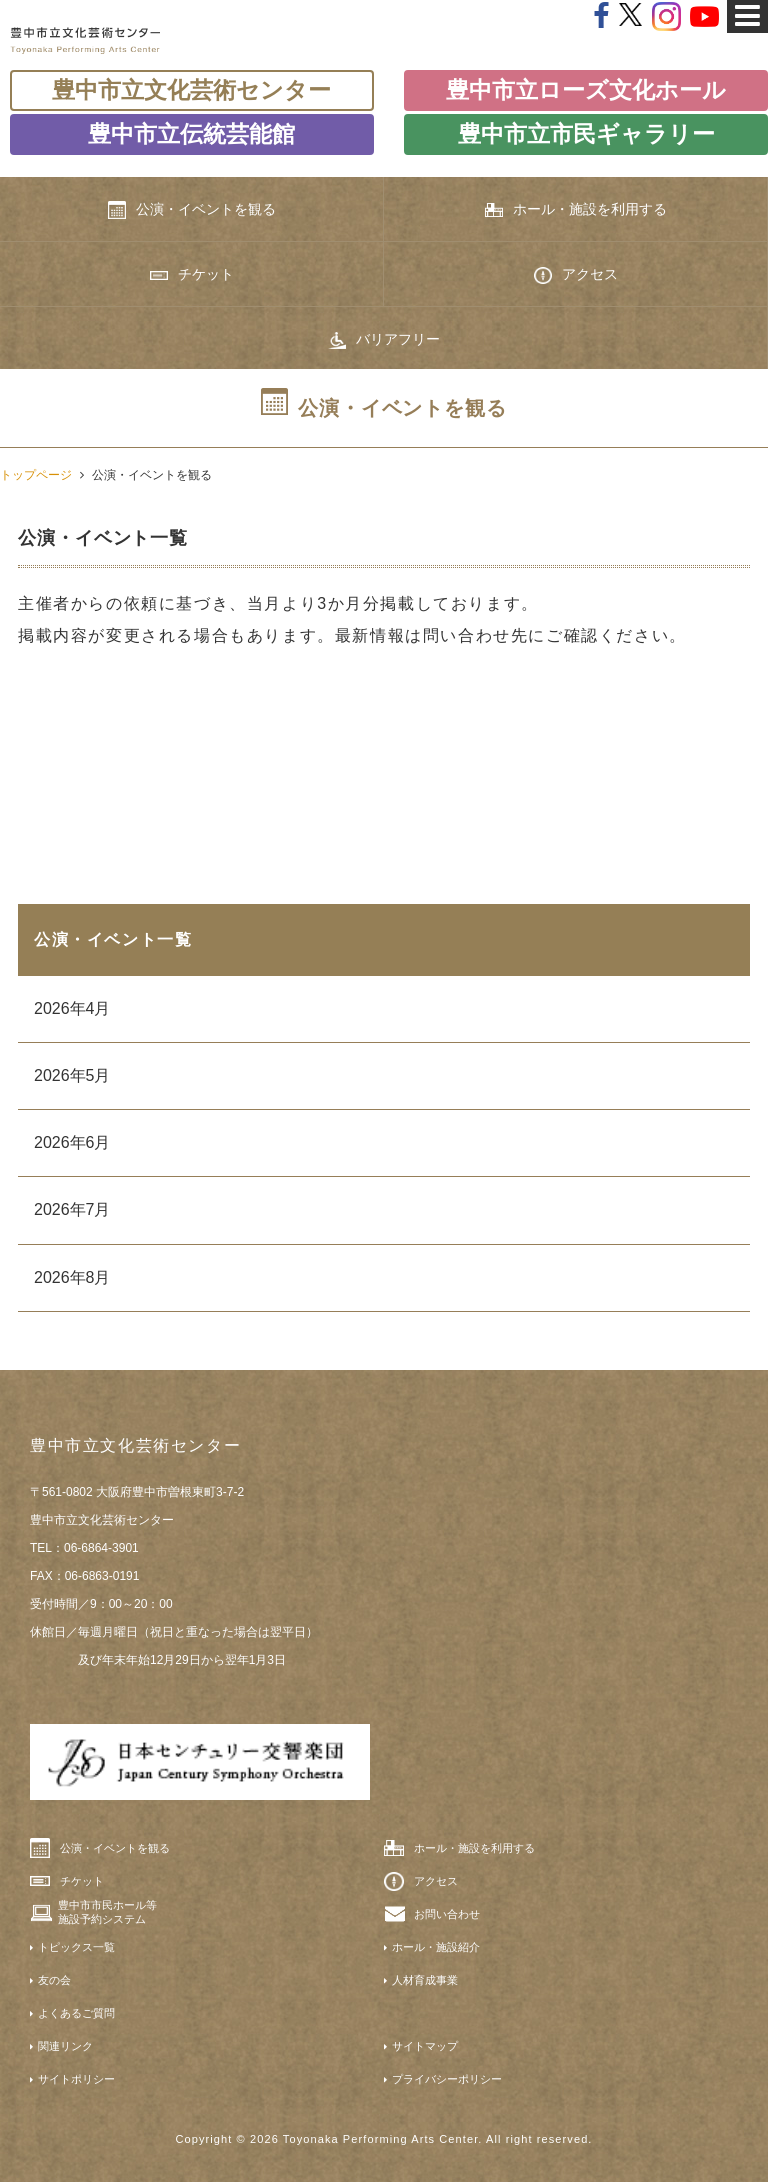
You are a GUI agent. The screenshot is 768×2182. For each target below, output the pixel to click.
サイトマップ (425, 2046)
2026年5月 (72, 1075)
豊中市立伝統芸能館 (191, 134)
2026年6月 (72, 1142)
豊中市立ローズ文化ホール (586, 90)
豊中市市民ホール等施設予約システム (107, 1912)
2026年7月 (72, 1209)
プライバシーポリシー (447, 2079)
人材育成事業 (425, 1980)
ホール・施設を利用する (576, 209)
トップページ (36, 475)
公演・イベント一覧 (113, 939)
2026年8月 (72, 1277)
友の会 (54, 1980)
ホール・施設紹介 (436, 1947)
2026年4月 (72, 1008)
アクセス (576, 275)
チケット (192, 274)
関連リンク (65, 2046)
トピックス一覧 (76, 1947)
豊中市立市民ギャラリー (586, 134)
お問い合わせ (447, 1914)
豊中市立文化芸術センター (191, 90)
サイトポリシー (76, 2079)
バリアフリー (384, 340)
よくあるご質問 (76, 2013)
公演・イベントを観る (192, 210)
